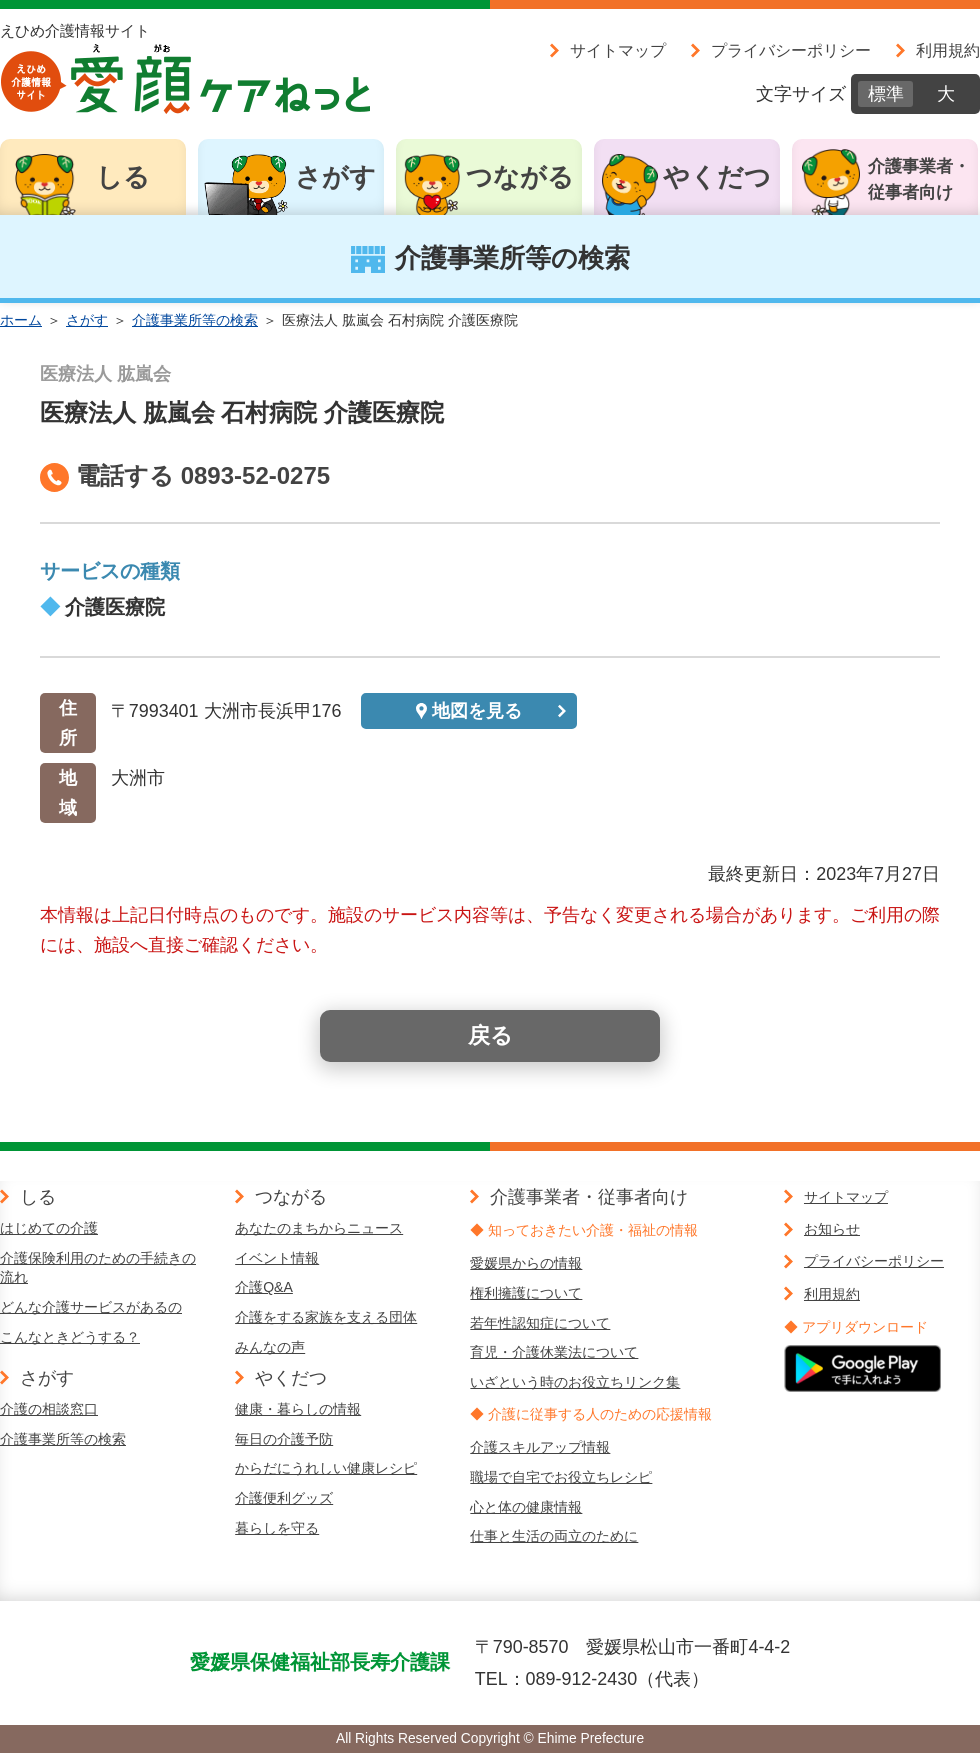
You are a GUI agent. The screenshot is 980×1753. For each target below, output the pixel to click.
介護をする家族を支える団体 (326, 1317)
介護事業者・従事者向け (919, 179)
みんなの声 (270, 1347)
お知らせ (832, 1229)
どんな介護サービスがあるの (91, 1307)
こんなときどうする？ (70, 1337)
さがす (335, 177)
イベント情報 (277, 1258)
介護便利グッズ (284, 1498)
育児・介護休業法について (554, 1352)
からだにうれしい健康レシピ (326, 1468)
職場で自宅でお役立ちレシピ (561, 1477)
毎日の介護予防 (284, 1439)
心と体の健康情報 (526, 1507)
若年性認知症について (540, 1323)
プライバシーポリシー (791, 50)
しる (123, 177)
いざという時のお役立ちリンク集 (575, 1382)
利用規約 (948, 50)
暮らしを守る (277, 1528)
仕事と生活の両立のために (554, 1536)
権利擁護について (526, 1293)
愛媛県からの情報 (526, 1263)
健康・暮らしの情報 (298, 1409)
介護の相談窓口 (49, 1409)
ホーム (21, 320)
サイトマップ (618, 50)
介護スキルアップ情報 (540, 1447)
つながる (520, 177)
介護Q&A (264, 1287)
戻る (490, 1035)
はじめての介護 (49, 1228)
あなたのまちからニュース (319, 1228)
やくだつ (717, 177)
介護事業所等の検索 (195, 320)
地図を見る (477, 711)
